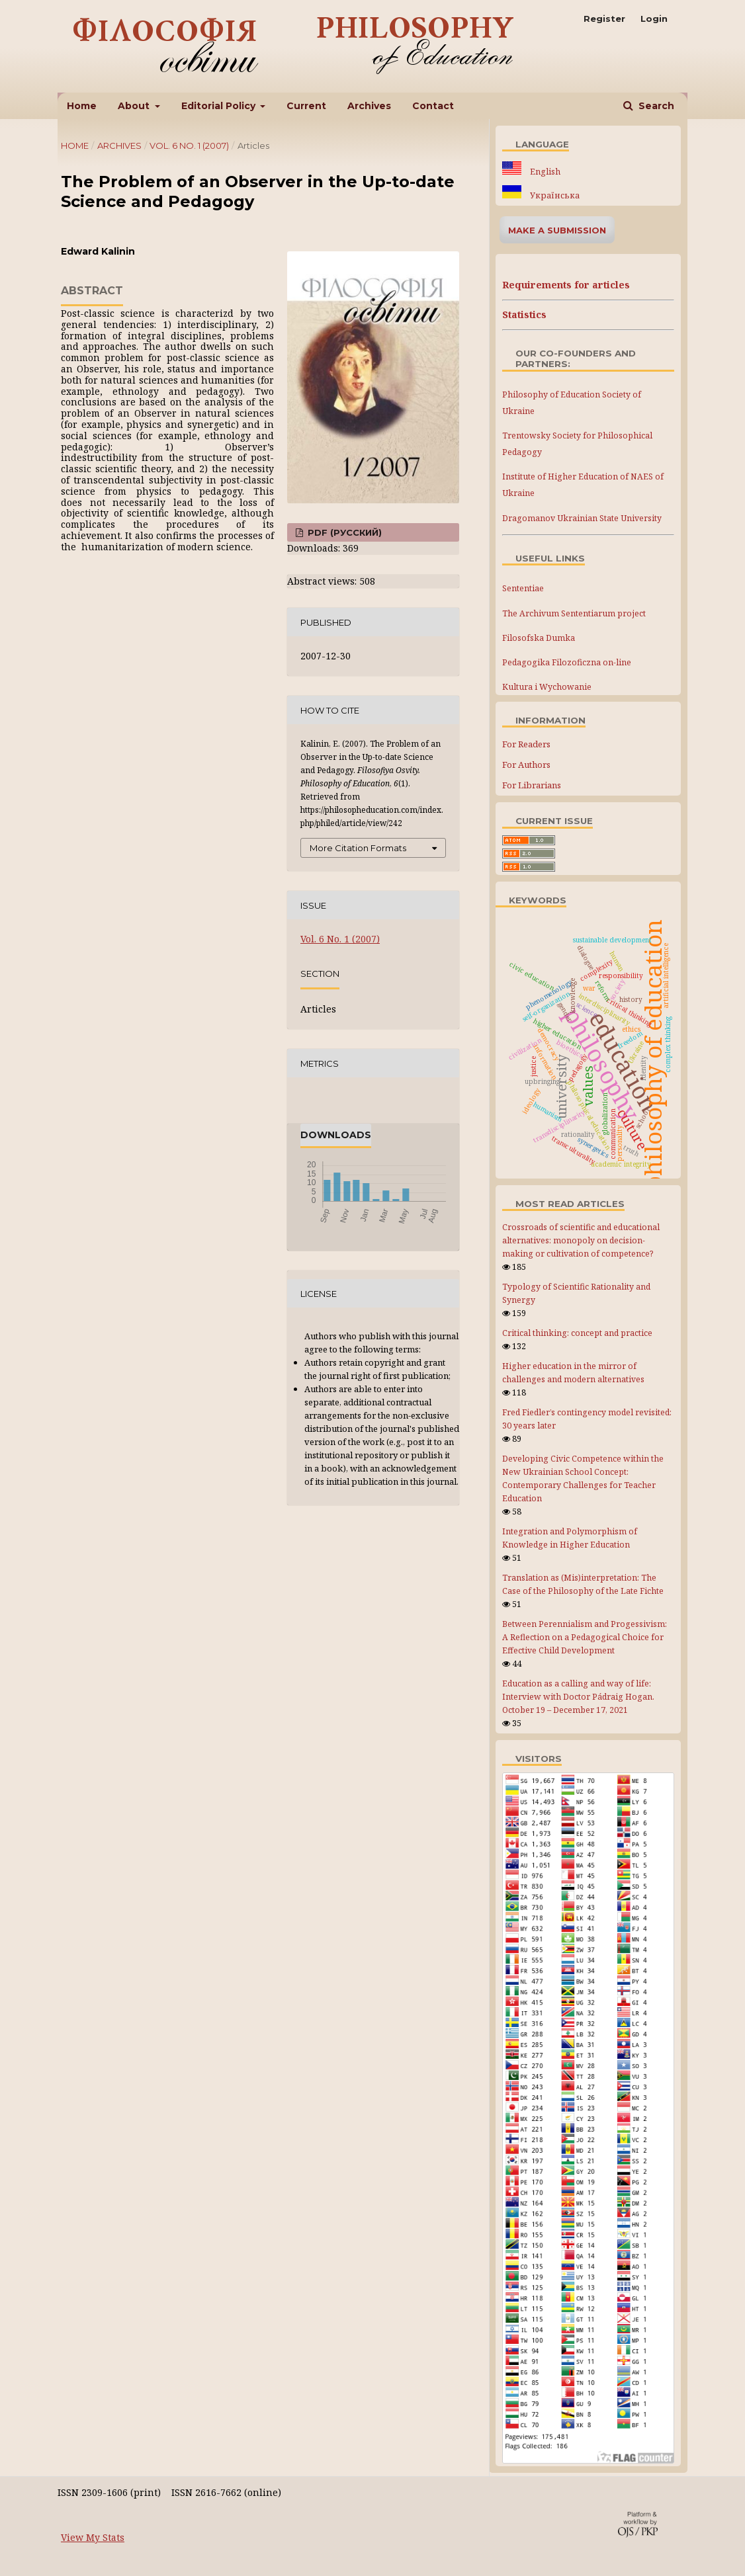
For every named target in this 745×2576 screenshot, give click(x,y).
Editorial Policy (219, 106)
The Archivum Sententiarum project (574, 613)
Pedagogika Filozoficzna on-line (566, 662)
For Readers (526, 744)
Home (82, 106)
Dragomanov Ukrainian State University (582, 518)
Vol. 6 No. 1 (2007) (189, 145)
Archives (369, 106)
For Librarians (531, 785)
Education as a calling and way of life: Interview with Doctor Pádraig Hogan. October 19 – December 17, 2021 (578, 1697)
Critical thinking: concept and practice (577, 1333)
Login (654, 18)
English (544, 171)
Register (604, 18)
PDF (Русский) (343, 532)
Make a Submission (557, 230)
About (135, 106)
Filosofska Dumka (538, 638)
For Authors (526, 764)
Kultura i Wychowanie (547, 686)
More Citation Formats (358, 848)
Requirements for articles (566, 284)
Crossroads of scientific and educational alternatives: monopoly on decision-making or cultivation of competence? (581, 1240)
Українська (554, 195)
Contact (433, 106)
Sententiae (523, 588)
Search (655, 106)
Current (306, 106)
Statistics (524, 314)
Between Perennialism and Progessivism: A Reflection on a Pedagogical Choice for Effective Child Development (584, 1637)
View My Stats (92, 2537)
